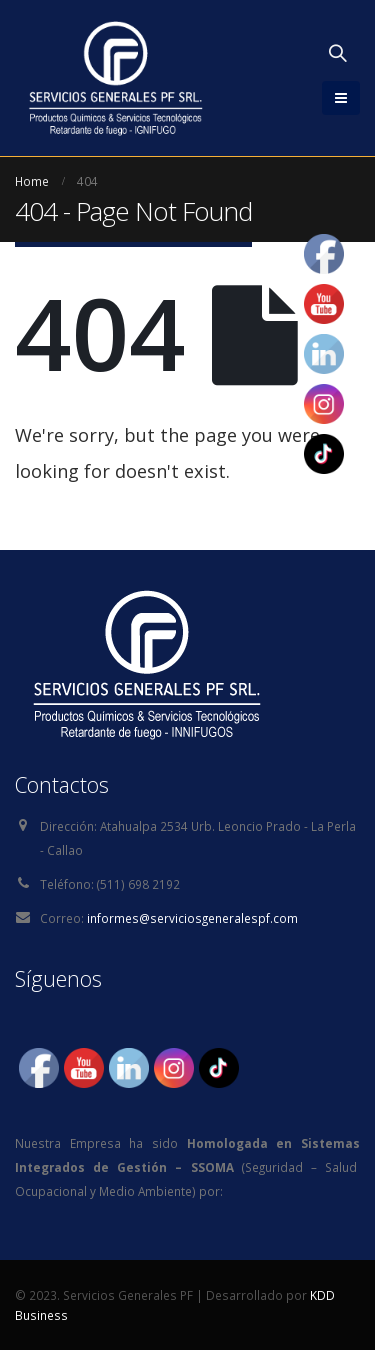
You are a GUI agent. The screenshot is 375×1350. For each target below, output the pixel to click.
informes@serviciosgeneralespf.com (192, 918)
